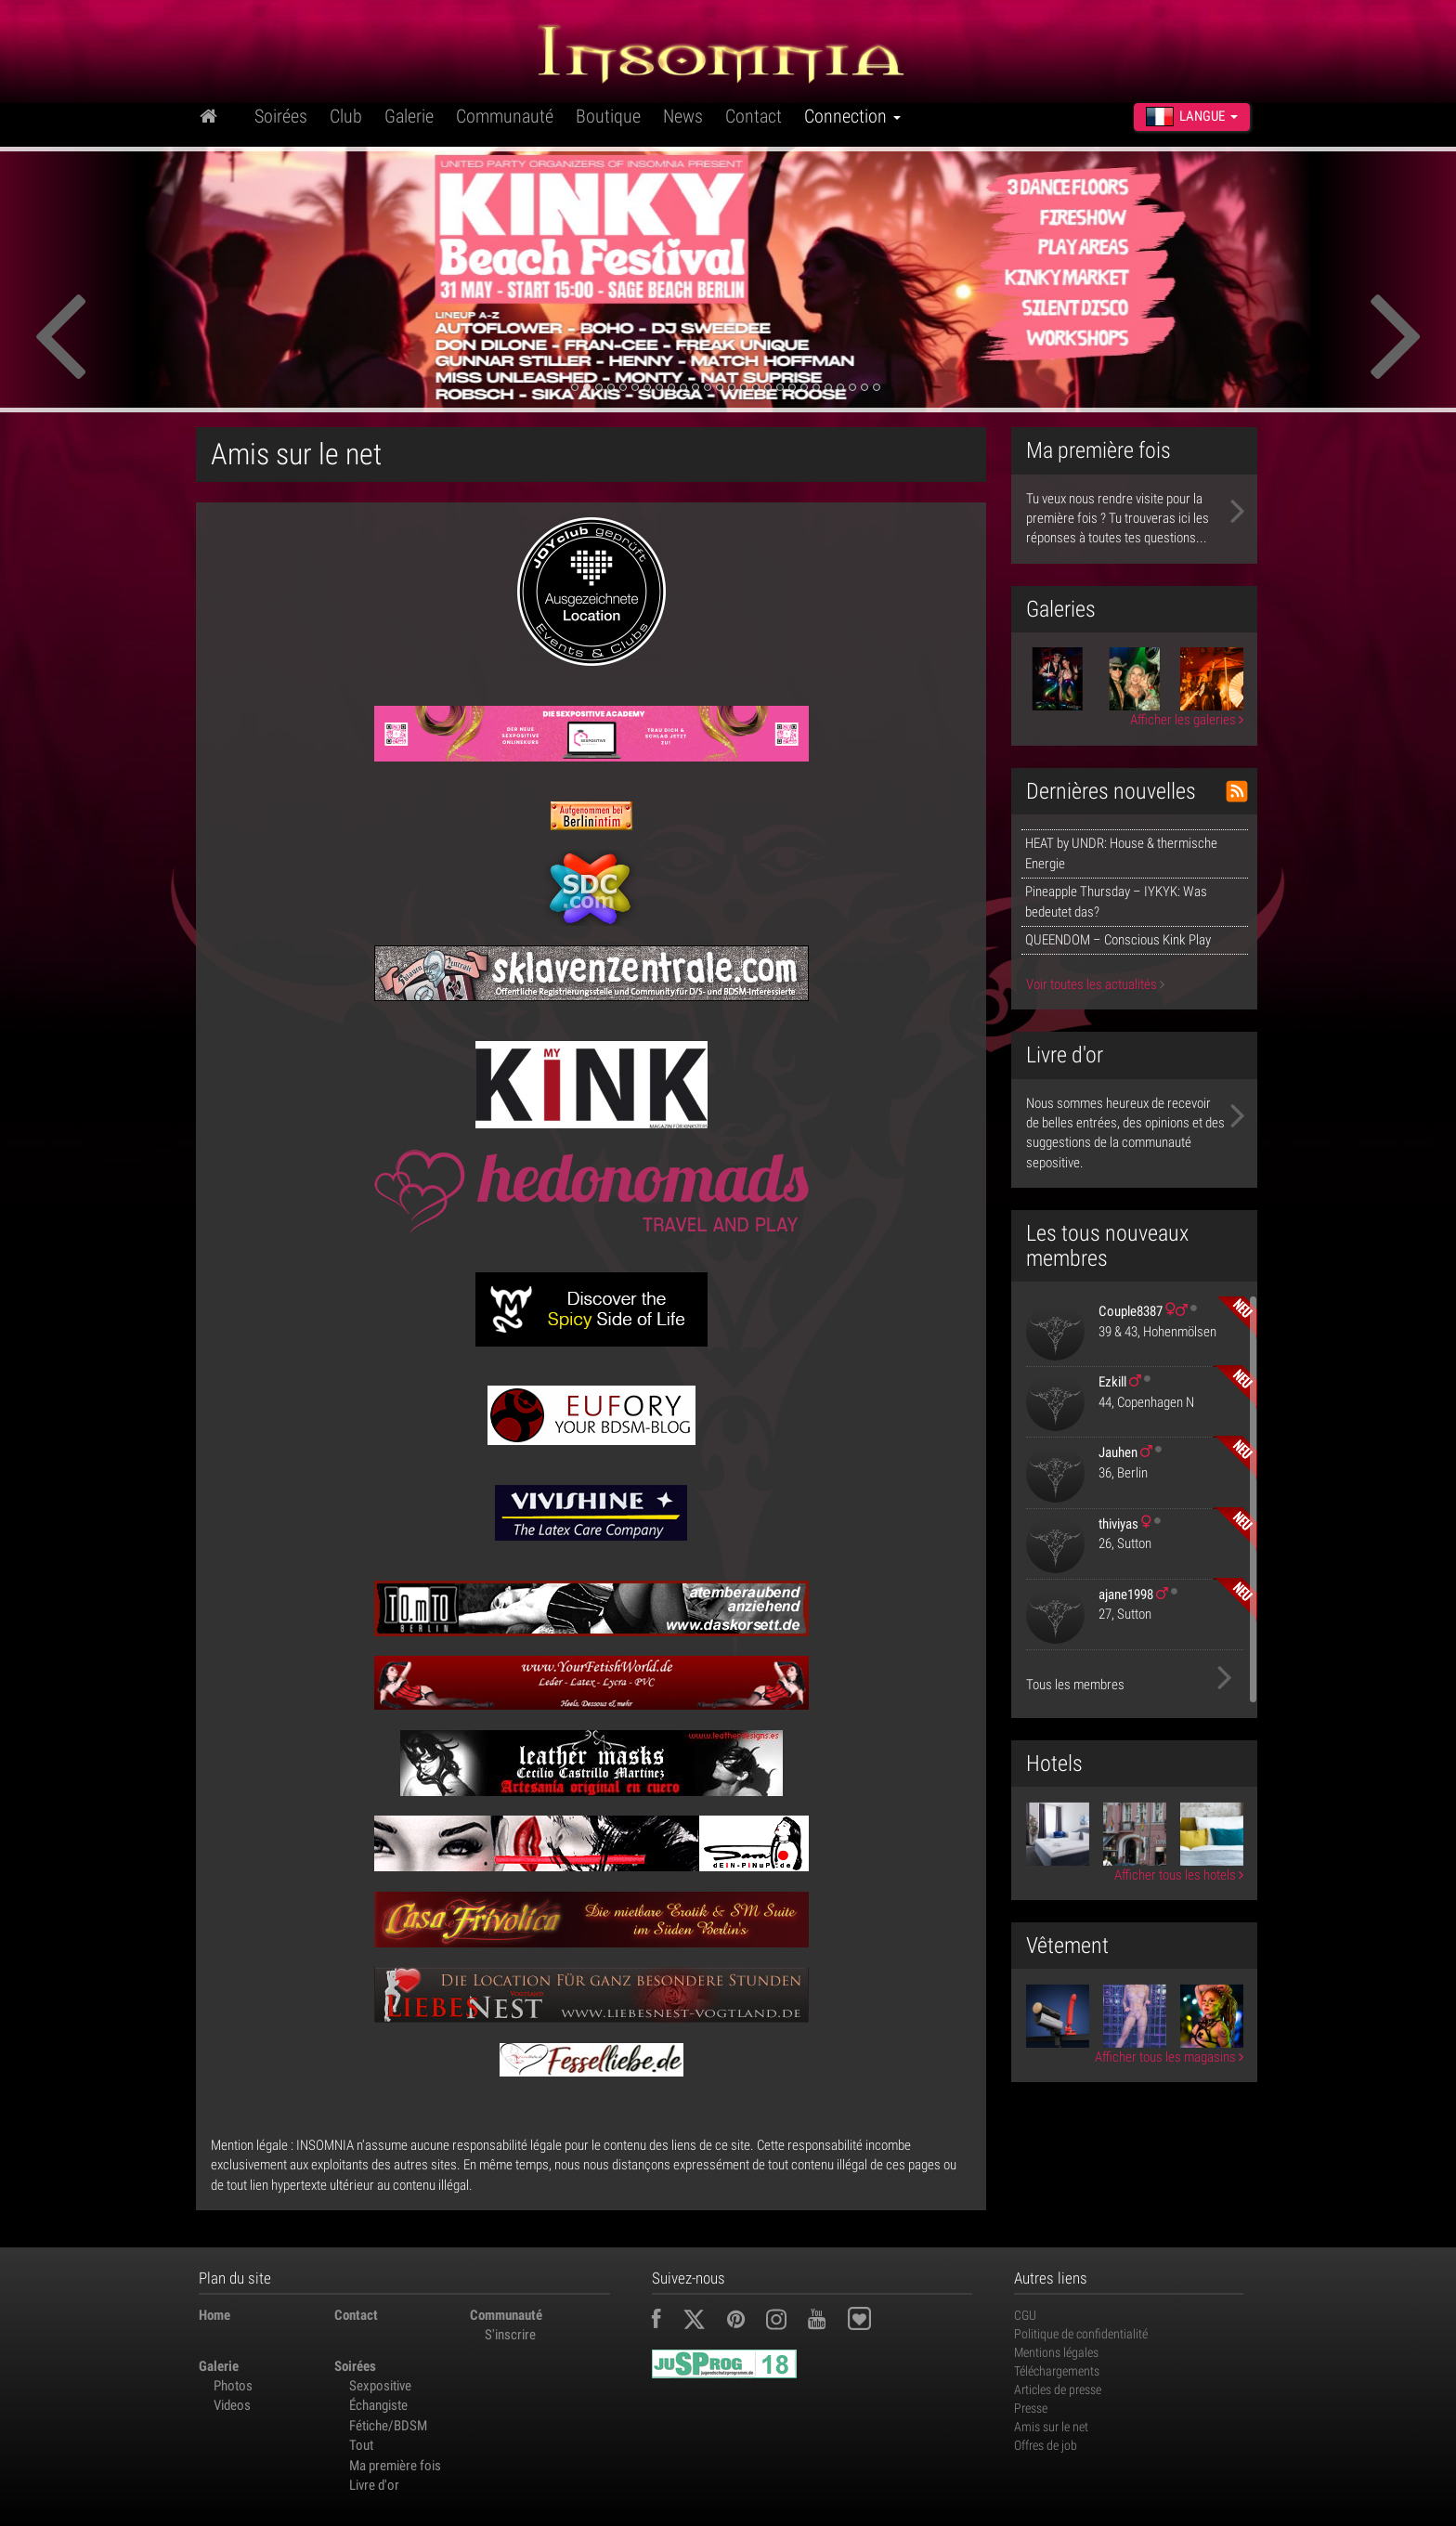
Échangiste (378, 2405)
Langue (1192, 116)
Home (214, 2315)
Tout (361, 2445)
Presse (1030, 2408)
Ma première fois (395, 2465)
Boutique (608, 116)
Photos (233, 2385)
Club (346, 116)
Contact (753, 116)
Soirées (280, 116)
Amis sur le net (1051, 2426)
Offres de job (1045, 2445)
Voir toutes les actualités (1095, 984)
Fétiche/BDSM (388, 2425)
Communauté (504, 116)
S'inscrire (510, 2334)
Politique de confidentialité (1081, 2333)
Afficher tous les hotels (1178, 1875)
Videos (232, 2405)
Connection (852, 116)
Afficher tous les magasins (1169, 2057)
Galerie (409, 116)
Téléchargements (1056, 2370)
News (683, 116)
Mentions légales (1056, 2352)
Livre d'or (374, 2485)
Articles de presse (1057, 2389)
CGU (1025, 2315)
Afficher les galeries (1186, 719)
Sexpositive (380, 2385)
